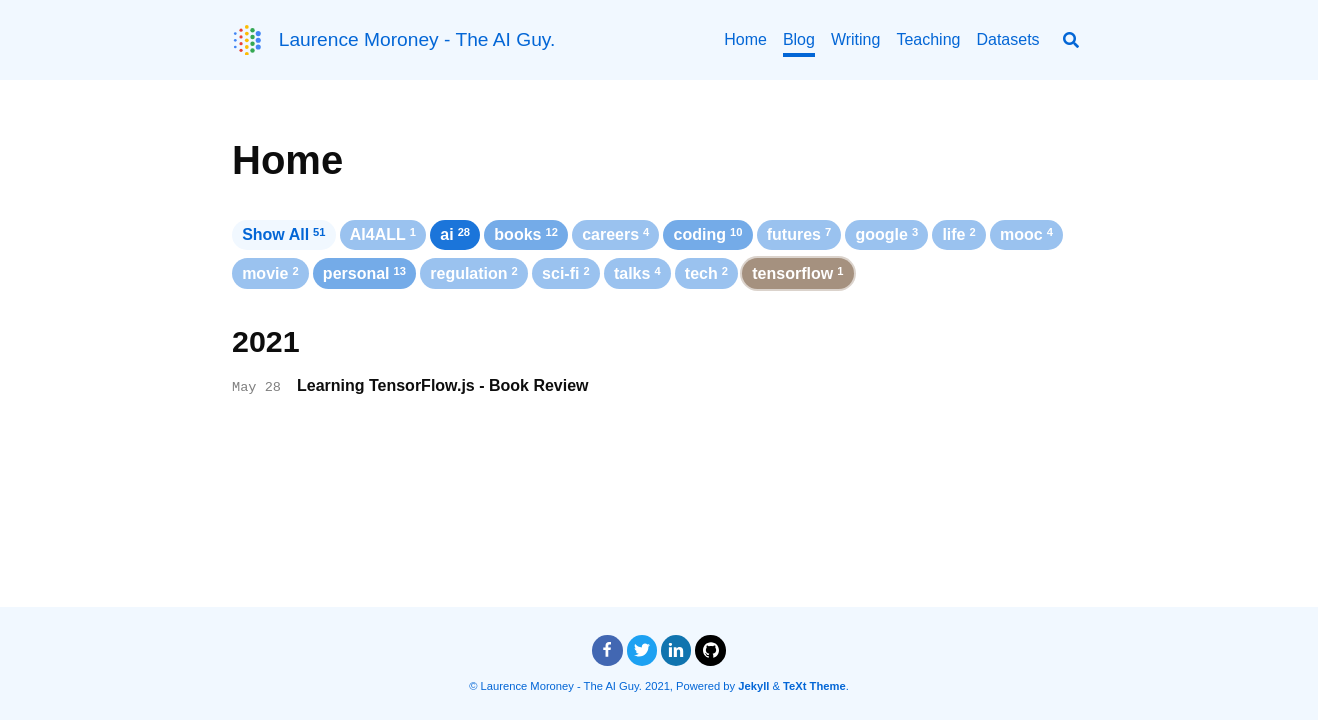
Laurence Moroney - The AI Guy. (417, 39)
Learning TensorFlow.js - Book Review (443, 385)
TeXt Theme (814, 686)
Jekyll (753, 686)
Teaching (928, 39)
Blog (799, 39)
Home (745, 39)
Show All (283, 234)
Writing (856, 39)
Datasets (1007, 39)
